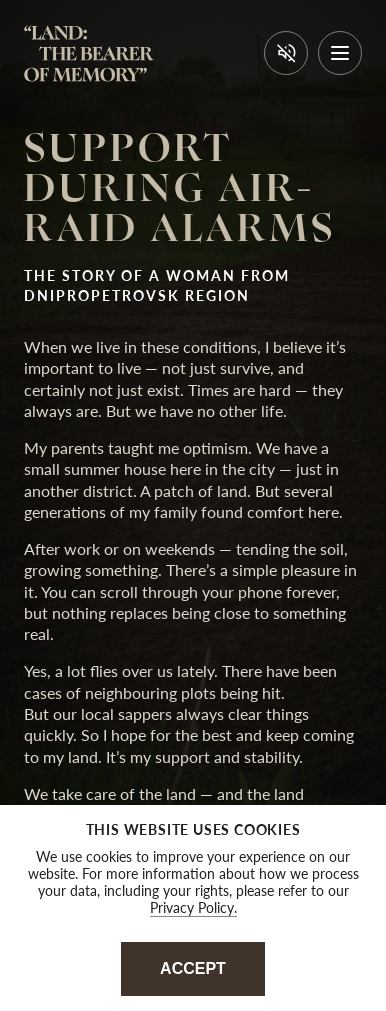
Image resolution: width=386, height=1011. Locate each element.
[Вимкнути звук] (286, 53)
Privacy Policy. (193, 907)
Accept (193, 968)
